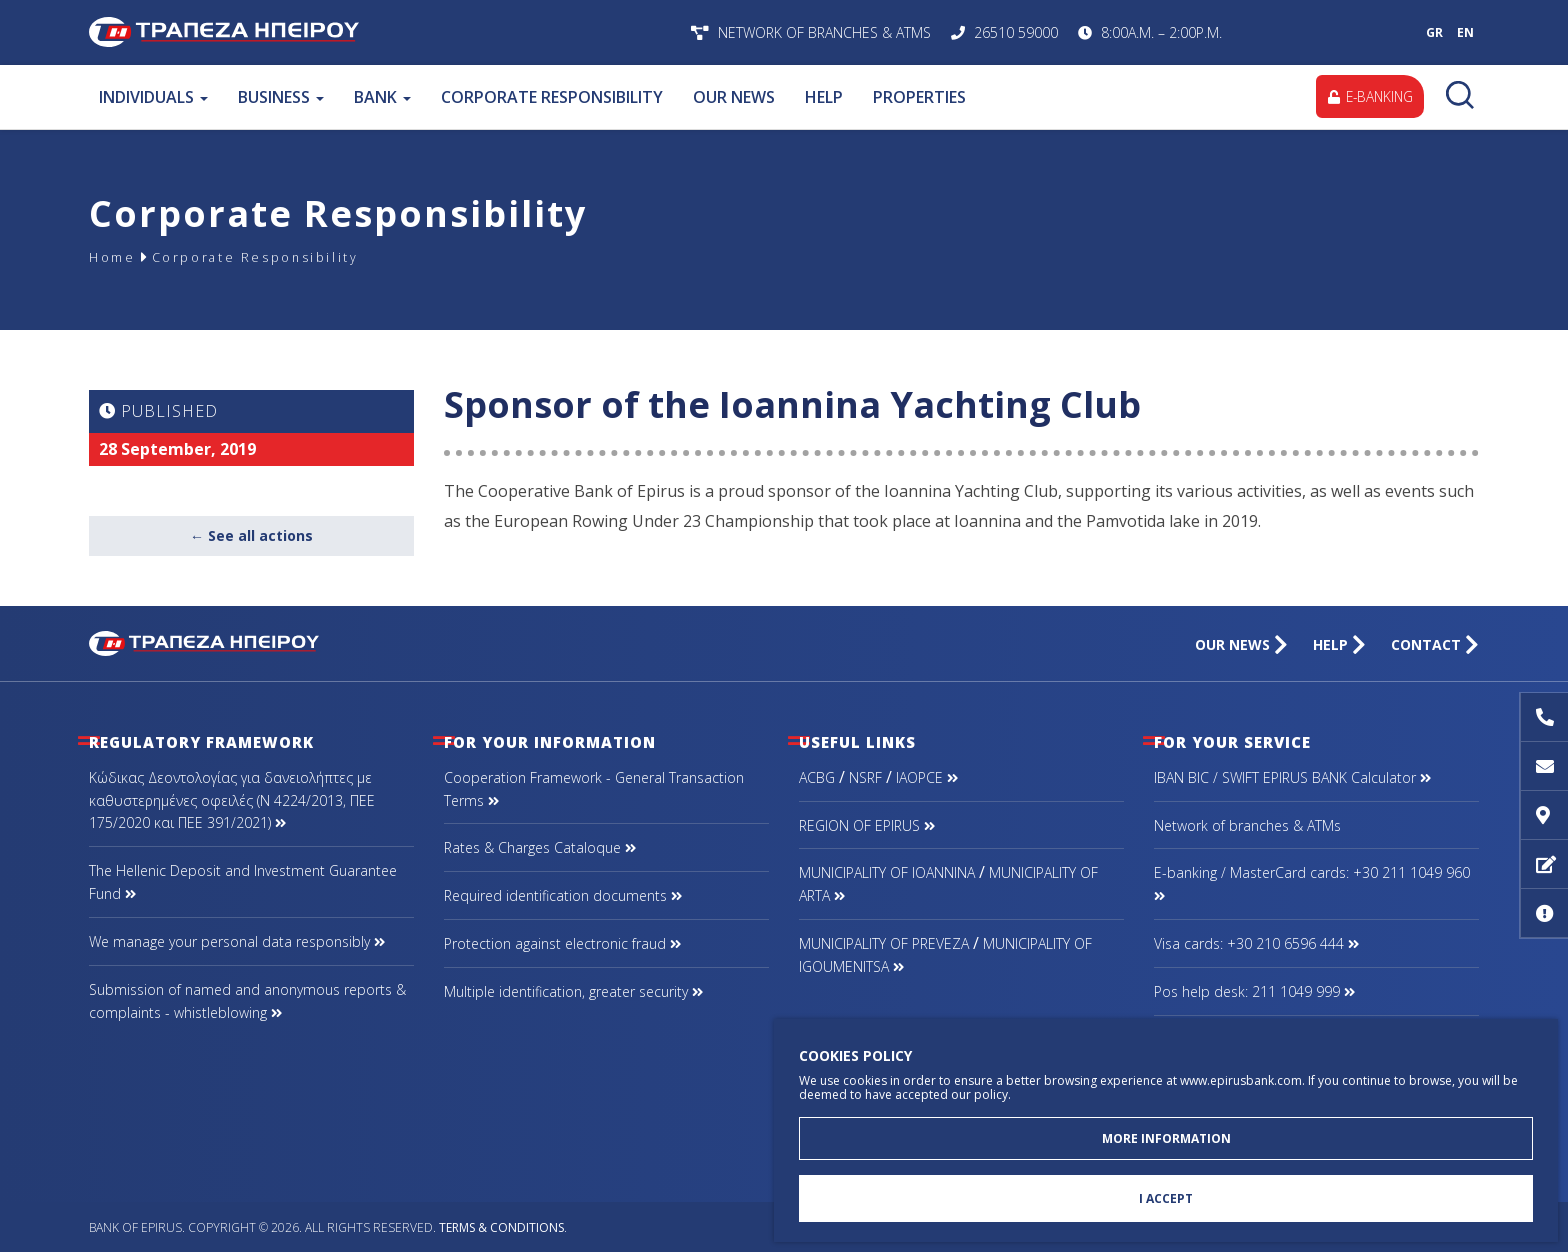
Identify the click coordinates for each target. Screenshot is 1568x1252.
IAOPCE (927, 777)
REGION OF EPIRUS (867, 825)
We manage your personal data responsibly (237, 941)
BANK (382, 97)
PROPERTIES (919, 97)
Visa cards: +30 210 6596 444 (1256, 943)
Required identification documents (563, 895)
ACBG (817, 777)
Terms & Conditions (501, 1227)
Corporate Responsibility (272, 256)
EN (1465, 32)
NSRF (865, 777)
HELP (824, 97)
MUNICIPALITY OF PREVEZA (884, 943)
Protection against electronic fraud (562, 943)
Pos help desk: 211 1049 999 (1254, 991)
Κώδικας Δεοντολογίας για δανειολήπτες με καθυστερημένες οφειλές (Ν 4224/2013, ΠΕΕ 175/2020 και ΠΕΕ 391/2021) (232, 800)
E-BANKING (1367, 96)
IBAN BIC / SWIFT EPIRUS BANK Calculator (1292, 777)
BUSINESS (281, 97)
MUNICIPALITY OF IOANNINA (887, 872)
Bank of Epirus (351, 32)
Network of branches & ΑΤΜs (1247, 825)
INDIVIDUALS (153, 97)
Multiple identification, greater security (573, 991)
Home (115, 256)
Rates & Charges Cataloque (540, 847)
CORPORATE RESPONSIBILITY (552, 97)
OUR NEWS (734, 97)
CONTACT (1435, 644)
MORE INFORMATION (1166, 1134)
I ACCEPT (1166, 1197)
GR (1434, 32)
